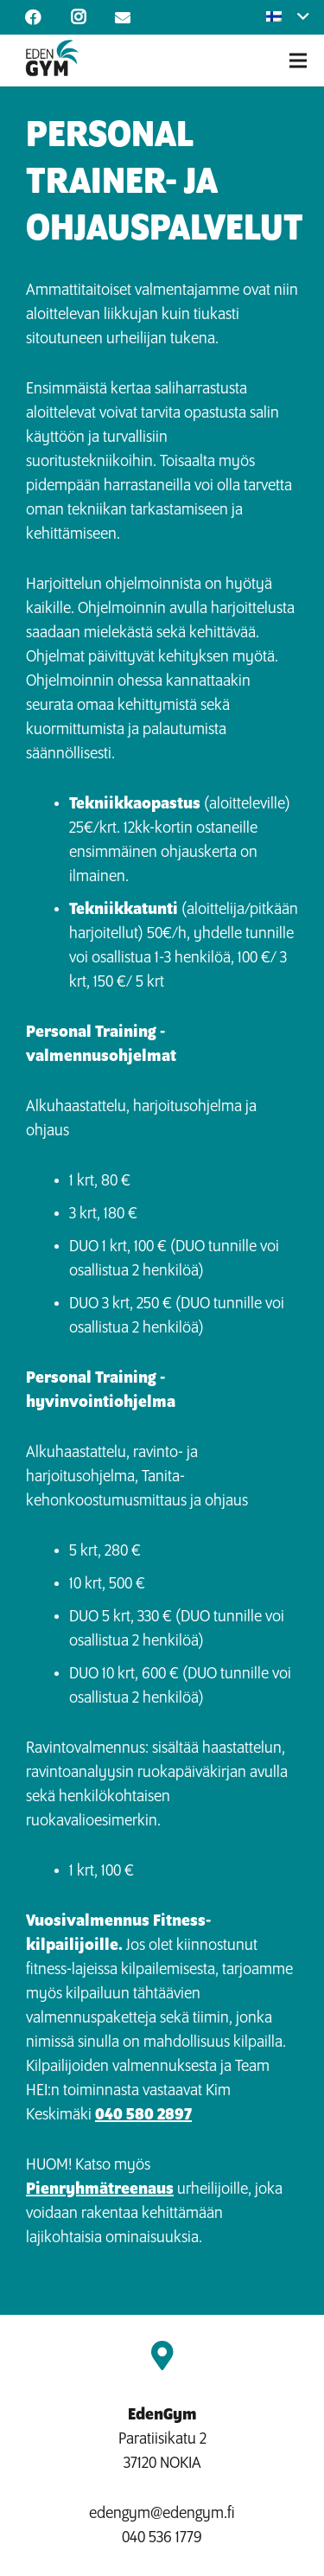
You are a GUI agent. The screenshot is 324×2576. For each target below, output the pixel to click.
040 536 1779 (162, 2538)
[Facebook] (32, 17)
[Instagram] (77, 17)
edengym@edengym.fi (162, 2513)
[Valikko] (298, 60)
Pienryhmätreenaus (100, 2189)
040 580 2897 (143, 2115)
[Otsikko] (122, 17)
